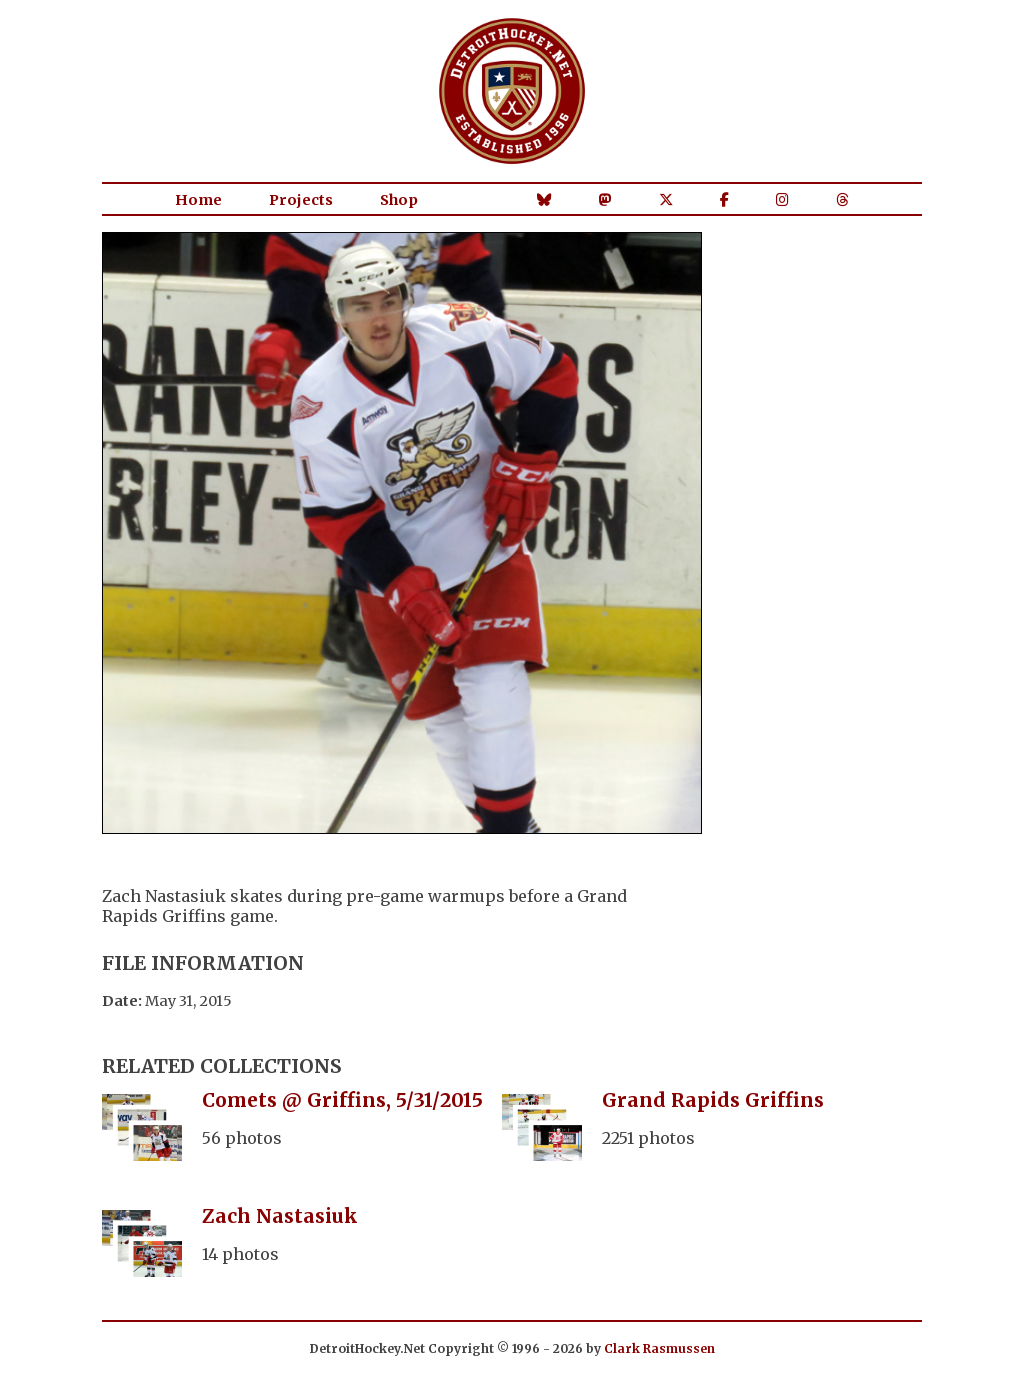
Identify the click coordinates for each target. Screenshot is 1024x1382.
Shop (399, 200)
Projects (301, 200)
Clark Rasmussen (659, 1348)
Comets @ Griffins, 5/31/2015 (342, 1100)
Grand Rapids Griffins (713, 1100)
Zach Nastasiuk (280, 1216)
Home (198, 200)
